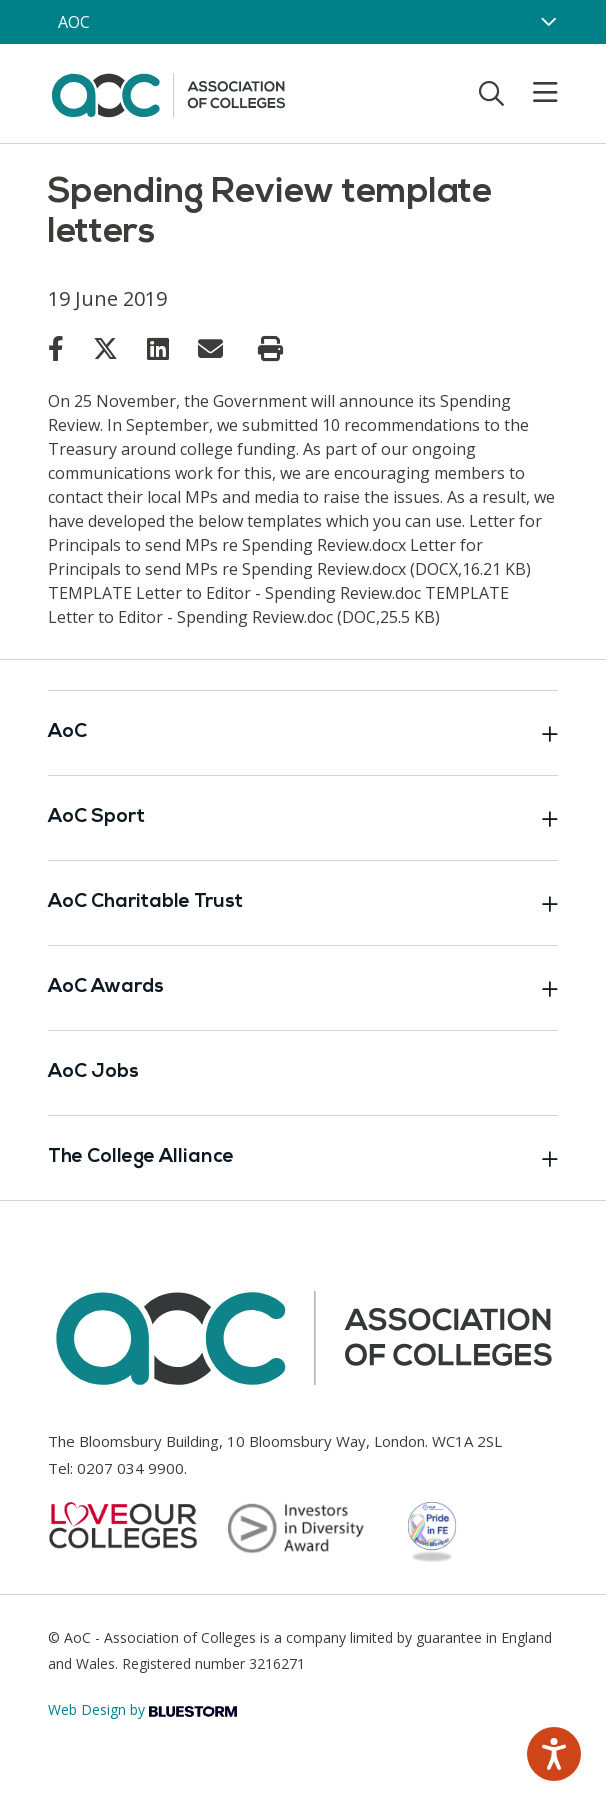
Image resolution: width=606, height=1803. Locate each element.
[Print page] (270, 349)
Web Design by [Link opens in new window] (142, 1709)
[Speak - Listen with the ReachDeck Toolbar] (554, 1754)
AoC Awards (303, 988)
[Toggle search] (491, 93)
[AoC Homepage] (168, 92)
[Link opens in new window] (56, 348)
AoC (303, 733)
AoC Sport (303, 818)
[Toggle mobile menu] (533, 93)
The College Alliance (303, 1158)
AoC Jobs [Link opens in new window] (93, 1072)
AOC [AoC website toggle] (74, 22)
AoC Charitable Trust (303, 903)
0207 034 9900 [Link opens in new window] (130, 1468)
